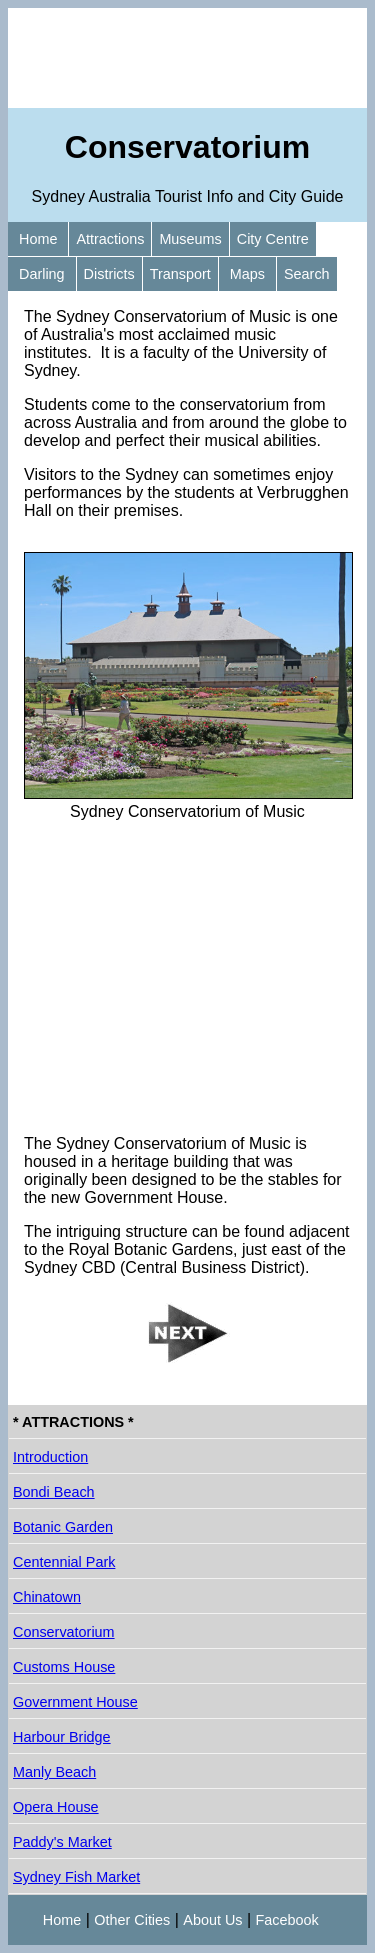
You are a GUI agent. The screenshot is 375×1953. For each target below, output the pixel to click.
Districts (109, 274)
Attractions (110, 239)
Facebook (287, 1920)
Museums (190, 239)
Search (307, 274)
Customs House (64, 1667)
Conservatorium (64, 1632)
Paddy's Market (62, 1842)
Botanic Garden (63, 1527)
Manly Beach (54, 1772)
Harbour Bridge (62, 1737)
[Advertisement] (187, 58)
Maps (247, 274)
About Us (212, 1920)
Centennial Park (64, 1562)
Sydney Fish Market (76, 1877)
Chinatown (47, 1597)
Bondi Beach (54, 1492)
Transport (180, 274)
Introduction (50, 1457)
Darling (42, 274)
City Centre (273, 239)
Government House (75, 1702)
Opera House (56, 1807)
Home (38, 239)
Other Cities (132, 1920)
